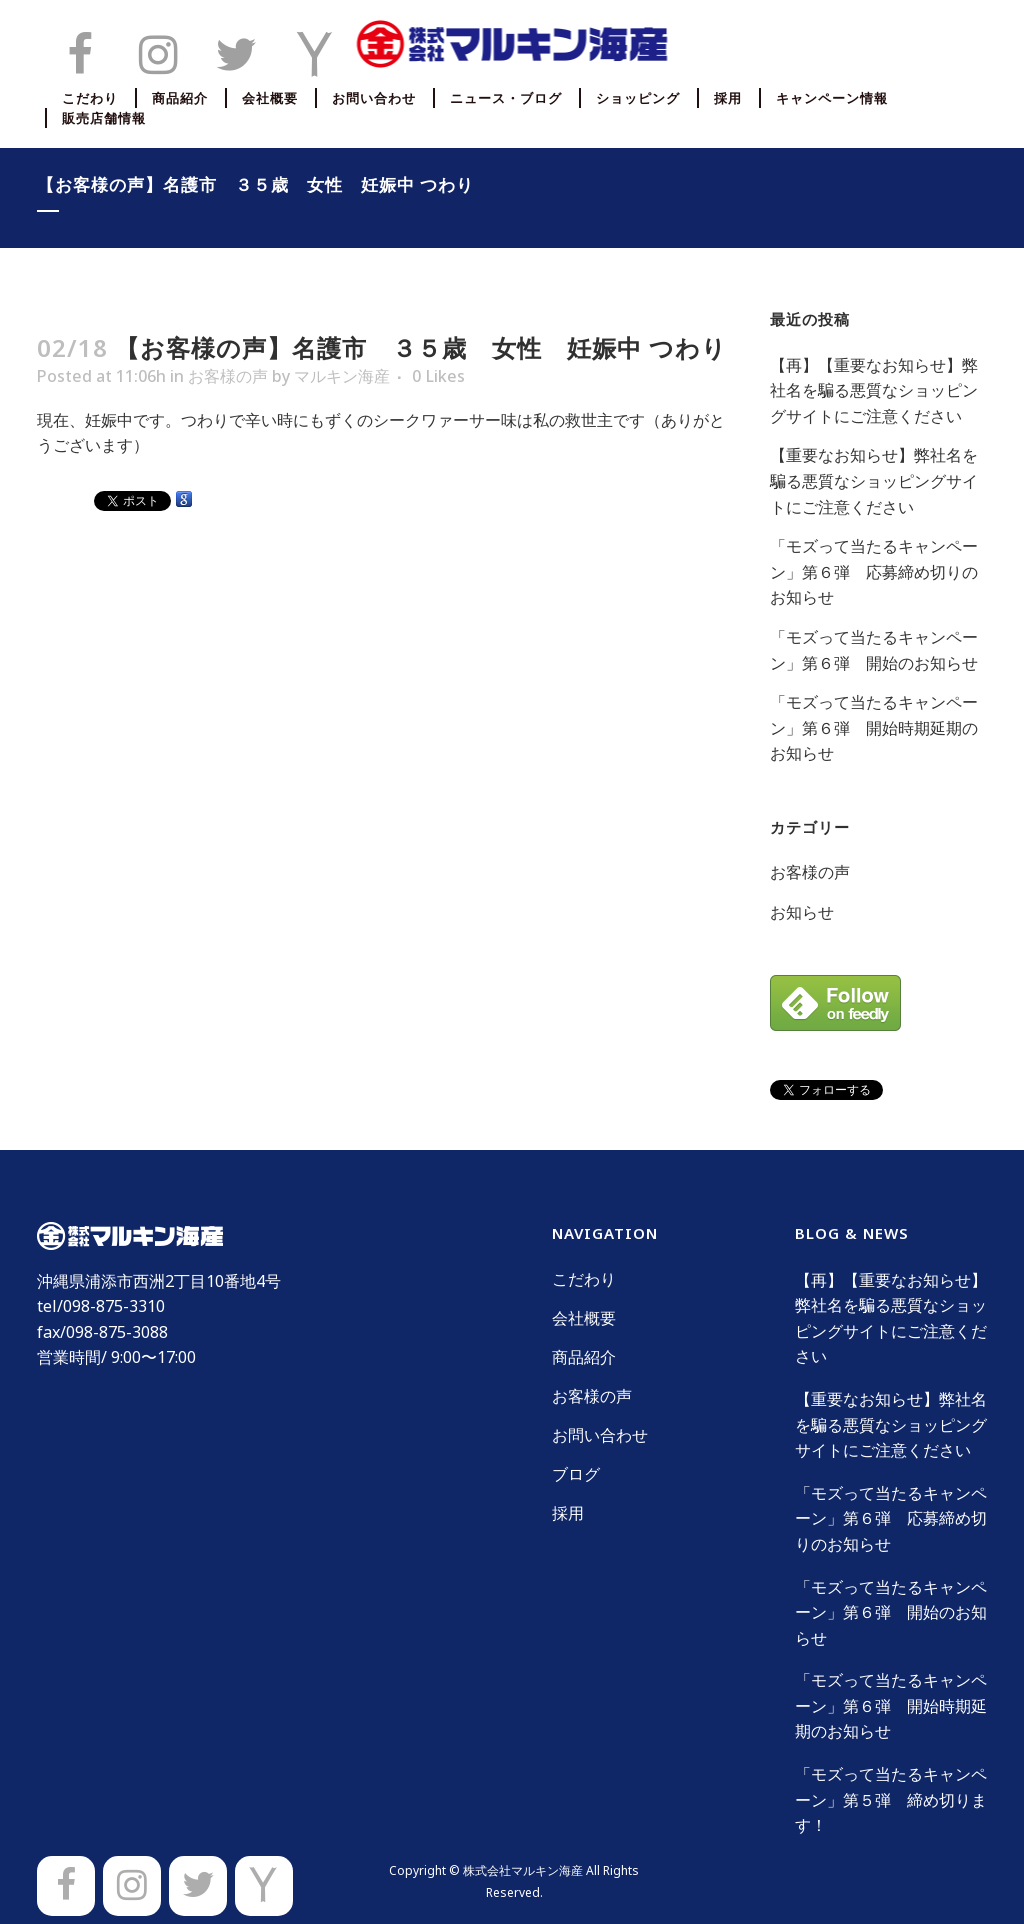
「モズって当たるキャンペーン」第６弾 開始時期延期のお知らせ (874, 727)
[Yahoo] (264, 1886)
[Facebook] (66, 1886)
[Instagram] (132, 1886)
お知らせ (802, 912)
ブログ (576, 1474)
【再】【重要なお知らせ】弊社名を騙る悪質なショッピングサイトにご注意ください (874, 390)
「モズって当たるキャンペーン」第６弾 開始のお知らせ (891, 1612)
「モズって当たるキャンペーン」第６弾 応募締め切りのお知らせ (874, 571)
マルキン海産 (342, 376)
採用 (568, 1513)
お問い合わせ (600, 1435)
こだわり (584, 1279)
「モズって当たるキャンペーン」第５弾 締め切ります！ (891, 1799)
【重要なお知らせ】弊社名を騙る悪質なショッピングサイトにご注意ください (874, 480)
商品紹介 (584, 1357)
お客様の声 (228, 376)
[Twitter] (198, 1886)
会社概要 (584, 1318)
